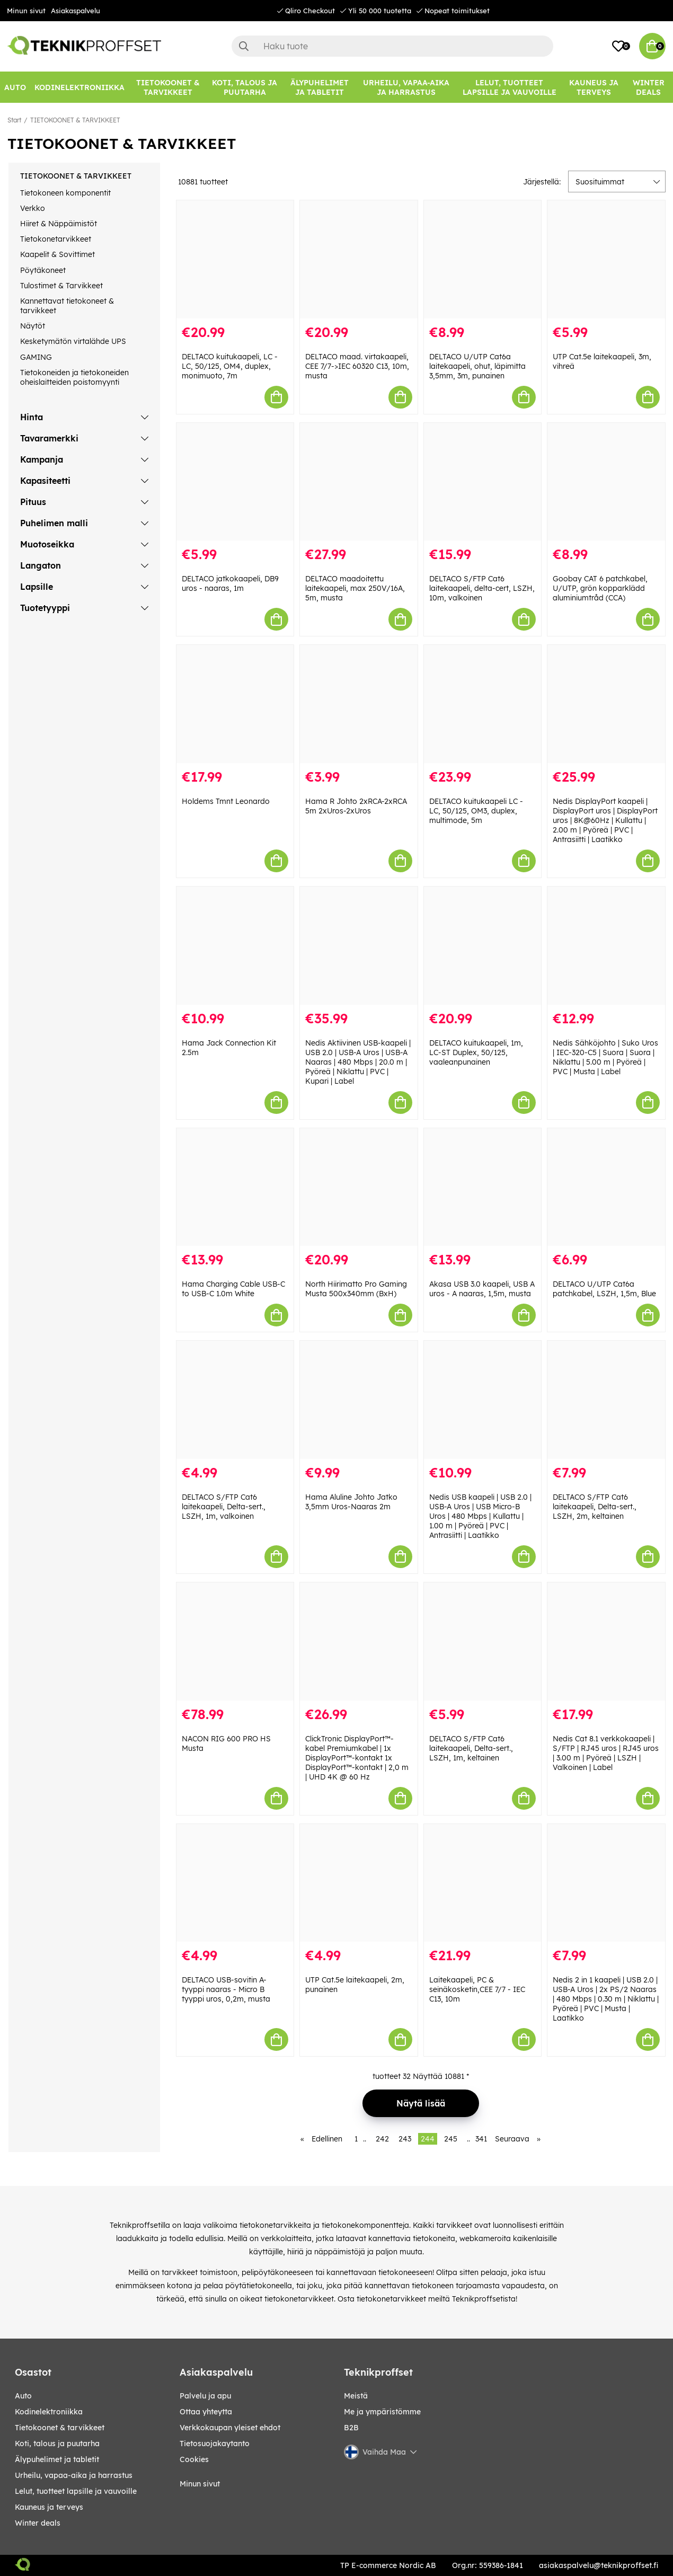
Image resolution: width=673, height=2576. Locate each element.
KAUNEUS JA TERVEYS (49, 2507)
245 (450, 2139)
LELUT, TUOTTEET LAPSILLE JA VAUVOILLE (76, 2491)
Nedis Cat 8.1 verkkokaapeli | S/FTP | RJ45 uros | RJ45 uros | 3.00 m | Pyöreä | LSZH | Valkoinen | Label (606, 1753)
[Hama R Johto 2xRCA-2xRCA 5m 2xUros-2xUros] (358, 704)
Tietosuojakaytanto (215, 2443)
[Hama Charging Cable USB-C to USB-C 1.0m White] (235, 1187)
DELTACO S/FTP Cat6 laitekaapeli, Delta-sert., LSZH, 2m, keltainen (594, 1506)
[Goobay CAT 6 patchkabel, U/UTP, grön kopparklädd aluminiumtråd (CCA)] (606, 482)
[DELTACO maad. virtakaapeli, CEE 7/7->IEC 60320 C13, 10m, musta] (358, 259)
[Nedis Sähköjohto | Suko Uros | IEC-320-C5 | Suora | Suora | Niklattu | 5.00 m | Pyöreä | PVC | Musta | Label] (606, 946)
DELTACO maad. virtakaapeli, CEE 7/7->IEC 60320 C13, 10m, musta (357, 366)
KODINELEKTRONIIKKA (49, 2411)
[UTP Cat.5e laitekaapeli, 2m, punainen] (358, 1883)
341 (481, 2139)
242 (382, 2139)
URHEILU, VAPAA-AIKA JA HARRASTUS (73, 2475)
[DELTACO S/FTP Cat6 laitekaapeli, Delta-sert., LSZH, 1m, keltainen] (482, 1641)
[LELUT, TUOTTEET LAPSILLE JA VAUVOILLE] (509, 87)
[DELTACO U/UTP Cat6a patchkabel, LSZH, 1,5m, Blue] (606, 1187)
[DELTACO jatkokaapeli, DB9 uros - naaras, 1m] (235, 482)
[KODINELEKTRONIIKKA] (79, 87)
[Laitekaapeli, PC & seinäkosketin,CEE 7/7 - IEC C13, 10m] (482, 1883)
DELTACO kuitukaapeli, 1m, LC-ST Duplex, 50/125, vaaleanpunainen (476, 1052)
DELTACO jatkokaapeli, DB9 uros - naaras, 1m (230, 583)
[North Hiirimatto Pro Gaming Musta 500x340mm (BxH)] (358, 1187)
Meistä (356, 2396)
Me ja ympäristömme (382, 2411)
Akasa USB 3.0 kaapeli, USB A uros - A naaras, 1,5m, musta (482, 1288)
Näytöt (32, 326)
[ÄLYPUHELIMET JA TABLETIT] (319, 87)
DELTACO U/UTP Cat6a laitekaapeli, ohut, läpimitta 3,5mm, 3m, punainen (477, 366)
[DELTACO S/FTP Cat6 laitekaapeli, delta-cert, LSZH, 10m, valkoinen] (482, 482)
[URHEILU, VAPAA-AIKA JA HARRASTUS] (406, 87)
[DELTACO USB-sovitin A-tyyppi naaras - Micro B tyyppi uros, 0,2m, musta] (235, 1883)
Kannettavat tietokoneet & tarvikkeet (67, 305)
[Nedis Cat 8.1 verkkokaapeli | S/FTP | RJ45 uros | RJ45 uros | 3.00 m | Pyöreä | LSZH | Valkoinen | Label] (606, 1641)
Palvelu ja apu (205, 2396)
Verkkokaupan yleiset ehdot (230, 2427)
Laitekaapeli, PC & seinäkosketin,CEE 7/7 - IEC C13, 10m (477, 1989)
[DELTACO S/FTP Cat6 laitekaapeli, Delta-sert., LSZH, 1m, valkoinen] (235, 1400)
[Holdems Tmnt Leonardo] (235, 704)
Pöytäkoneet (43, 270)
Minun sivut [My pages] (200, 2484)
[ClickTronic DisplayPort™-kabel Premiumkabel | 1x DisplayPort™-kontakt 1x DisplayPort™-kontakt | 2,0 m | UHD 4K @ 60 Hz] (358, 1641)
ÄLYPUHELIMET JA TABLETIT (57, 2459)
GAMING (36, 357)
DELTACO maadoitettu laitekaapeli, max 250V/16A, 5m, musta (355, 588)
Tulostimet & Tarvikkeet (61, 285)
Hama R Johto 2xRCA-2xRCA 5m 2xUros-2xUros (356, 806)
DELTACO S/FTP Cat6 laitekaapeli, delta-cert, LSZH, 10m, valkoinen (482, 588)
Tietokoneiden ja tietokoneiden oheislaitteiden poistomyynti (74, 377)
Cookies (194, 2459)
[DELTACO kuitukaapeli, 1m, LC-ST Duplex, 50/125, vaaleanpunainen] (482, 946)
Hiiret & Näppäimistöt (58, 223)
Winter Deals (649, 87)
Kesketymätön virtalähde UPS (73, 341)
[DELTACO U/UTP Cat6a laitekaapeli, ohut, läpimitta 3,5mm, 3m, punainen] (482, 259)
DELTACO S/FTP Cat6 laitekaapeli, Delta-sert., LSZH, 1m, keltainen (471, 1748)
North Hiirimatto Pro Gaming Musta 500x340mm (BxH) (356, 1288)
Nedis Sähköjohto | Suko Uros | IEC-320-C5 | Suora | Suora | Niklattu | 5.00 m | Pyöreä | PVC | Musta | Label (605, 1057)
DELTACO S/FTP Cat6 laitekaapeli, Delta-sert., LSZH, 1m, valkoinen (223, 1506)
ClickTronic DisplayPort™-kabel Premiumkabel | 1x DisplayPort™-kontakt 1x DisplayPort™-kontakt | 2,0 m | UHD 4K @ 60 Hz (357, 1758)
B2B (351, 2427)
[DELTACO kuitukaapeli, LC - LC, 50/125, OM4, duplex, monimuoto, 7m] (235, 259)
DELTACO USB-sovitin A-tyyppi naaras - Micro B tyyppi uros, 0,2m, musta (226, 1989)
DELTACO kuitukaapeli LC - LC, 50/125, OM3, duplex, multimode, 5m (476, 810)
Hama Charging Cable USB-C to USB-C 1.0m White (233, 1288)
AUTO (23, 2396)
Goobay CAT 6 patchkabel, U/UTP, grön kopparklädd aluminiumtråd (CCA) (600, 588)
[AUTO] (15, 87)
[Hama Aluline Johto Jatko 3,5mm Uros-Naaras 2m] (358, 1400)
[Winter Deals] (648, 87)
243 (405, 2139)
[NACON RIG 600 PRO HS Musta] (235, 1641)
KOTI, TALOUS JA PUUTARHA (57, 2443)
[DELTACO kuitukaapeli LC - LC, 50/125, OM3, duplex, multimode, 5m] (482, 704)
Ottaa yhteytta (206, 2411)
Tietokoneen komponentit (65, 193)
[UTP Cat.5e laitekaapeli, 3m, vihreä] (606, 259)
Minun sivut (26, 10)
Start (14, 120)
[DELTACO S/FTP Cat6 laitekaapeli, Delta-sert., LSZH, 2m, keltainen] (606, 1400)
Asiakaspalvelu (75, 10)
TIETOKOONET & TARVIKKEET (75, 120)
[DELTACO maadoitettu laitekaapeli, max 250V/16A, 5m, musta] (358, 482)
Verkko (32, 208)
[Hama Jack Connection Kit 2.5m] (235, 946)
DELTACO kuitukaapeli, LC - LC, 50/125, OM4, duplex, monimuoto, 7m (230, 366)
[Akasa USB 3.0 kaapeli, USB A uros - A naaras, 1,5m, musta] (482, 1187)
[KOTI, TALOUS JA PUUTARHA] (244, 87)
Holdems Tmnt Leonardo (226, 801)
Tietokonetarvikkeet (55, 239)
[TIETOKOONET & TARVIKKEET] (168, 87)
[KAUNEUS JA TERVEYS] (593, 87)
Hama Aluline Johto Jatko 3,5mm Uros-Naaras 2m (351, 1501)
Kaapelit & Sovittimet (57, 254)
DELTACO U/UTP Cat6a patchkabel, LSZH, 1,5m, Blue (604, 1288)
